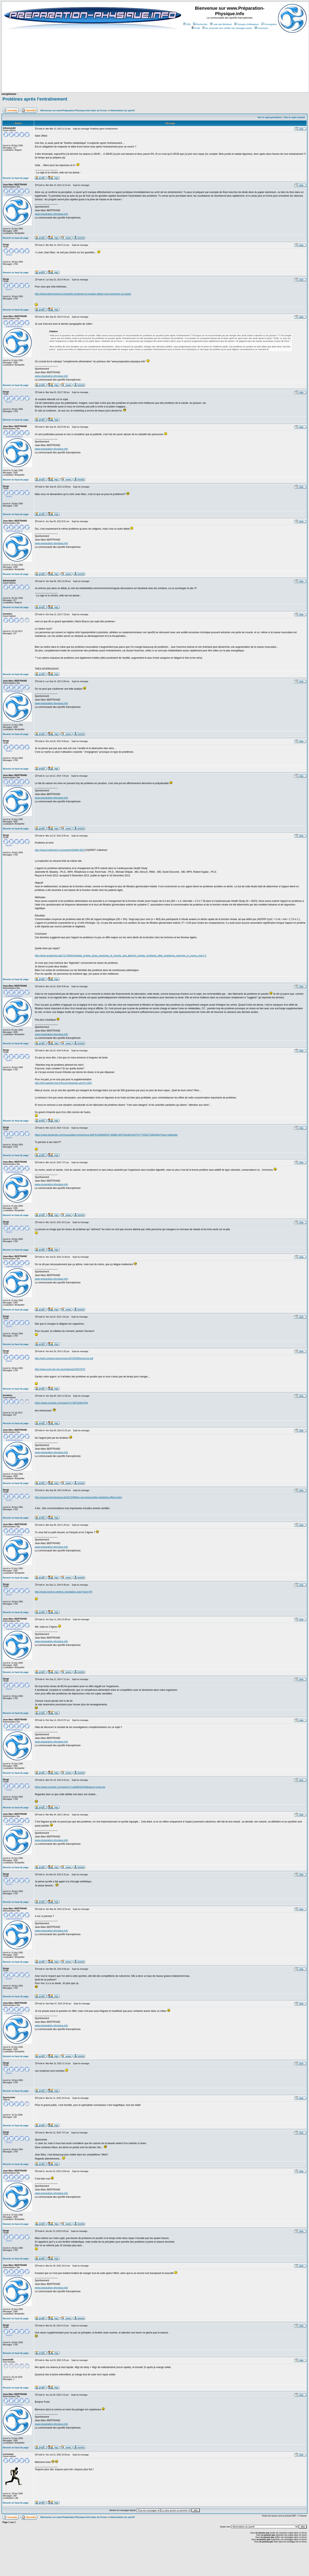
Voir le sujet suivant (294, 117)
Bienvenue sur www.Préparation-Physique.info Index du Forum (73, 110)
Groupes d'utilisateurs (246, 24)
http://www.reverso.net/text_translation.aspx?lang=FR (63, 1591)
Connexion (261, 28)
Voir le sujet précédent (269, 117)
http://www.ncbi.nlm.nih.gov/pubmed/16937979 (60, 1369)
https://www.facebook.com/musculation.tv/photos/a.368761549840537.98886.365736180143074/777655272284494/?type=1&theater (106, 1134)
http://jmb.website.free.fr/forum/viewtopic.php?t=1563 (63, 1083)
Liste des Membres (221, 24)
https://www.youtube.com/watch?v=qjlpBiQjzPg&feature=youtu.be (70, 1787)
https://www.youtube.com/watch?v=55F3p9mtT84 (61, 1402)
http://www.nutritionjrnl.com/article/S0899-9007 (60, 850)
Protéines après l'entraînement (34, 99)
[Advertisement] (87, 80)
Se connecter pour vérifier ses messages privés (227, 28)
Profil (196, 28)
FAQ (187, 24)
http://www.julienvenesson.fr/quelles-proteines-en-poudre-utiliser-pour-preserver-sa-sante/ (83, 294)
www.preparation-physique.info (51, 214)
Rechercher (200, 24)
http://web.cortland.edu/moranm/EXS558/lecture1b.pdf (64, 1358)
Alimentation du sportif (122, 110)
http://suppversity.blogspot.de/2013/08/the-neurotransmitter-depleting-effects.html (78, 1497)
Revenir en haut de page (15, 178)
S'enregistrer (269, 24)
